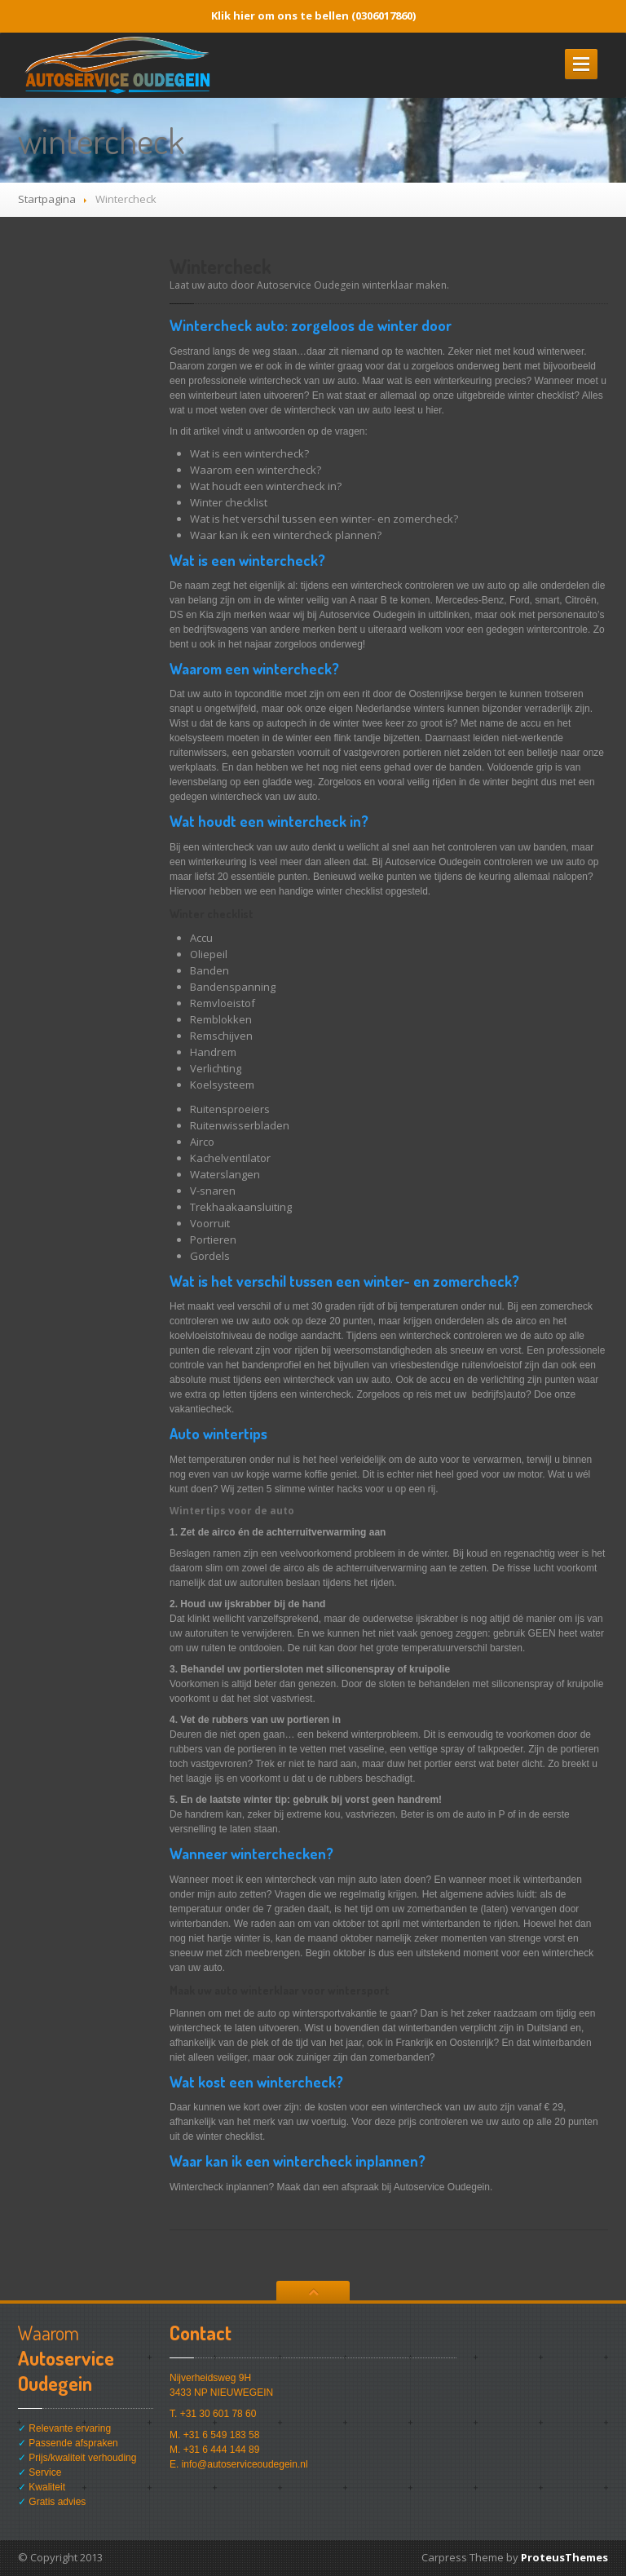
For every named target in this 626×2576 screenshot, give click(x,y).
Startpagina (47, 199)
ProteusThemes (564, 2557)
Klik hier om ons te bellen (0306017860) (313, 15)
